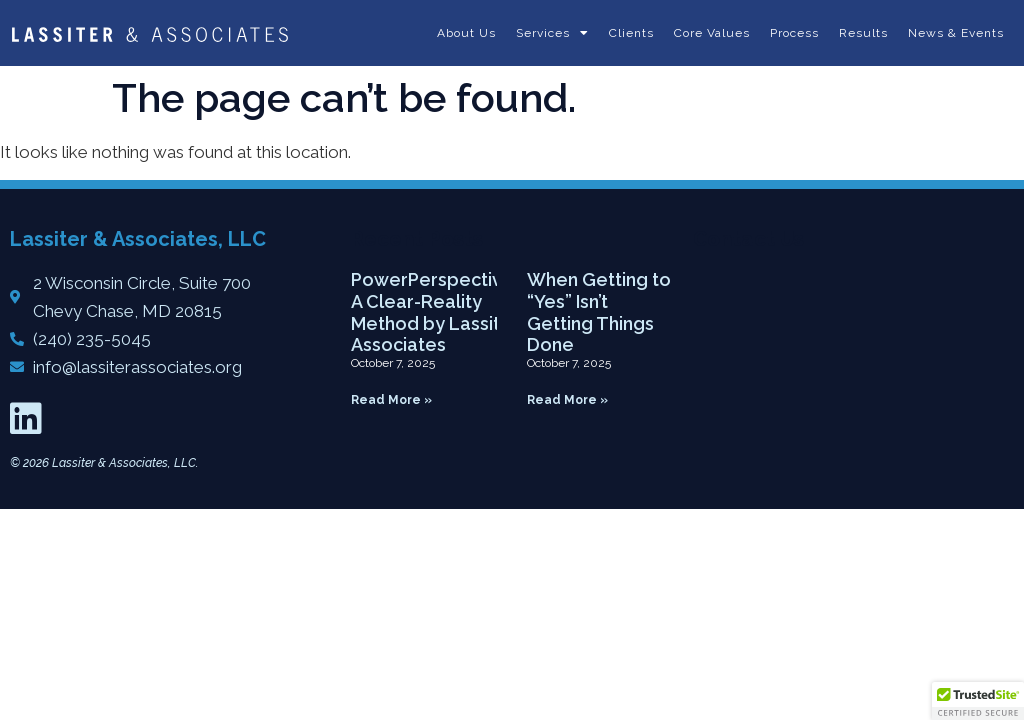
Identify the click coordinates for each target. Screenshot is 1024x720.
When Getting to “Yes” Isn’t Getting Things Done (599, 312)
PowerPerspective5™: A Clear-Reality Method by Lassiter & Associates (446, 312)
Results (863, 33)
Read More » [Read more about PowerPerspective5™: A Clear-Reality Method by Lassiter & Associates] (391, 400)
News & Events (956, 33)
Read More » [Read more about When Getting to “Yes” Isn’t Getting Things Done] (567, 400)
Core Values (712, 33)
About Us (466, 33)
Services (552, 33)
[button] (978, 701)
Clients (631, 33)
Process (794, 33)
